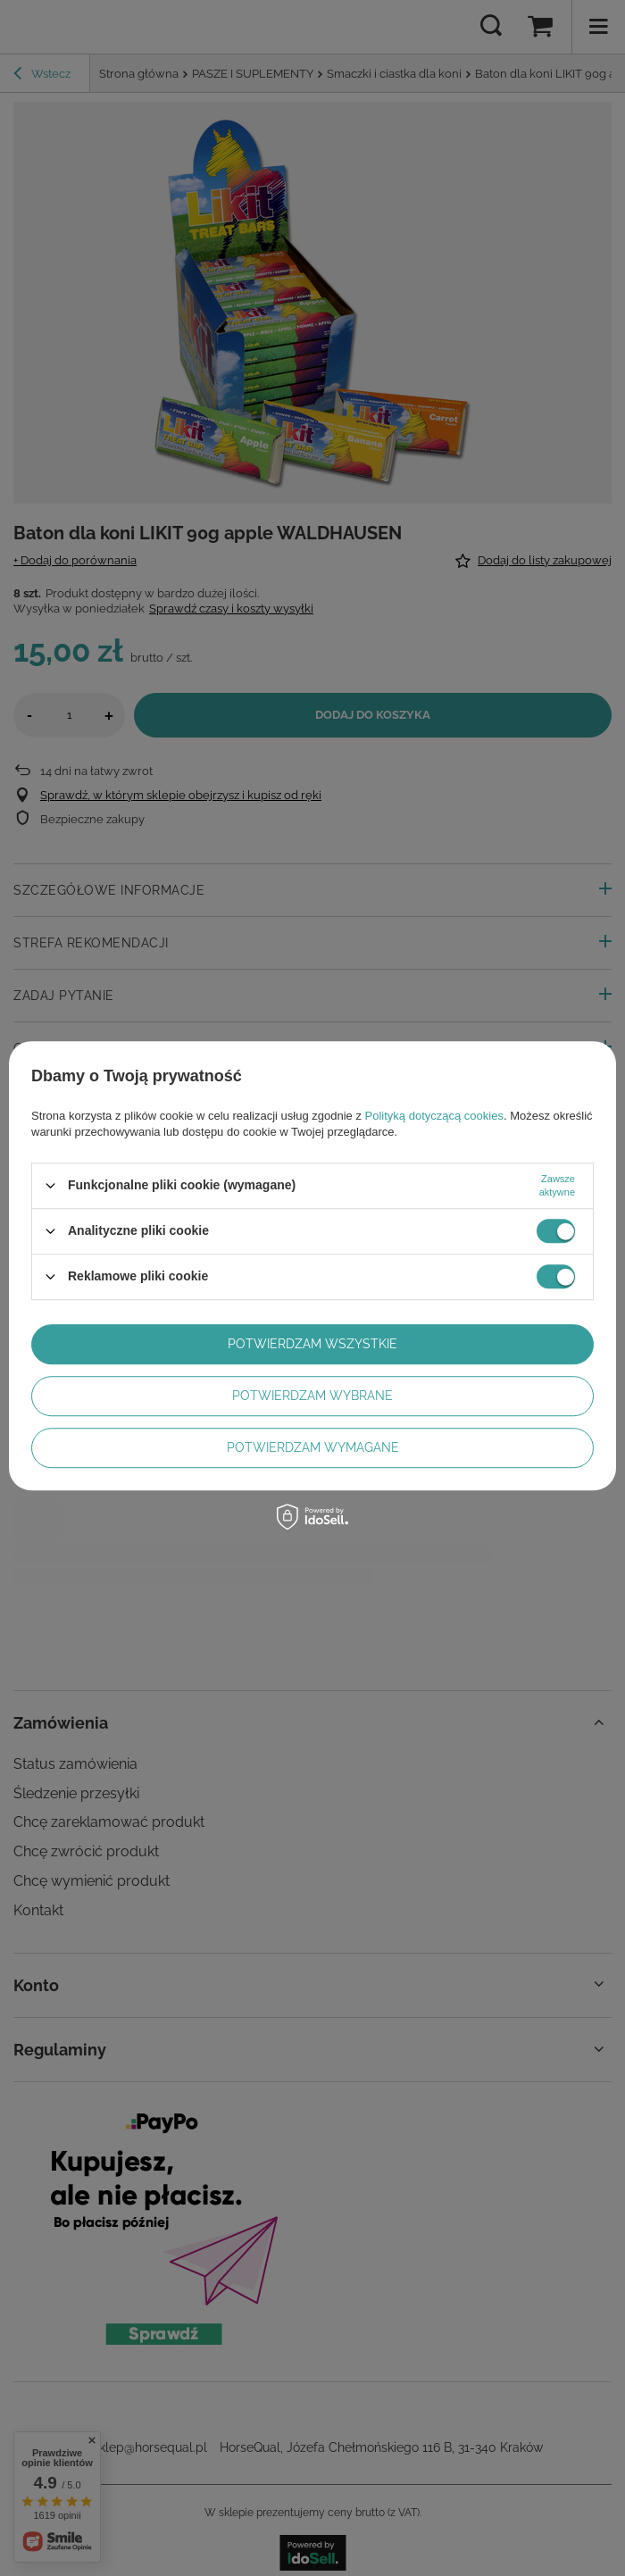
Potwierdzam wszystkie (312, 1344)
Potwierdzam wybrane (312, 1395)
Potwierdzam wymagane (313, 1447)
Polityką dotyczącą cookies (434, 1115)
